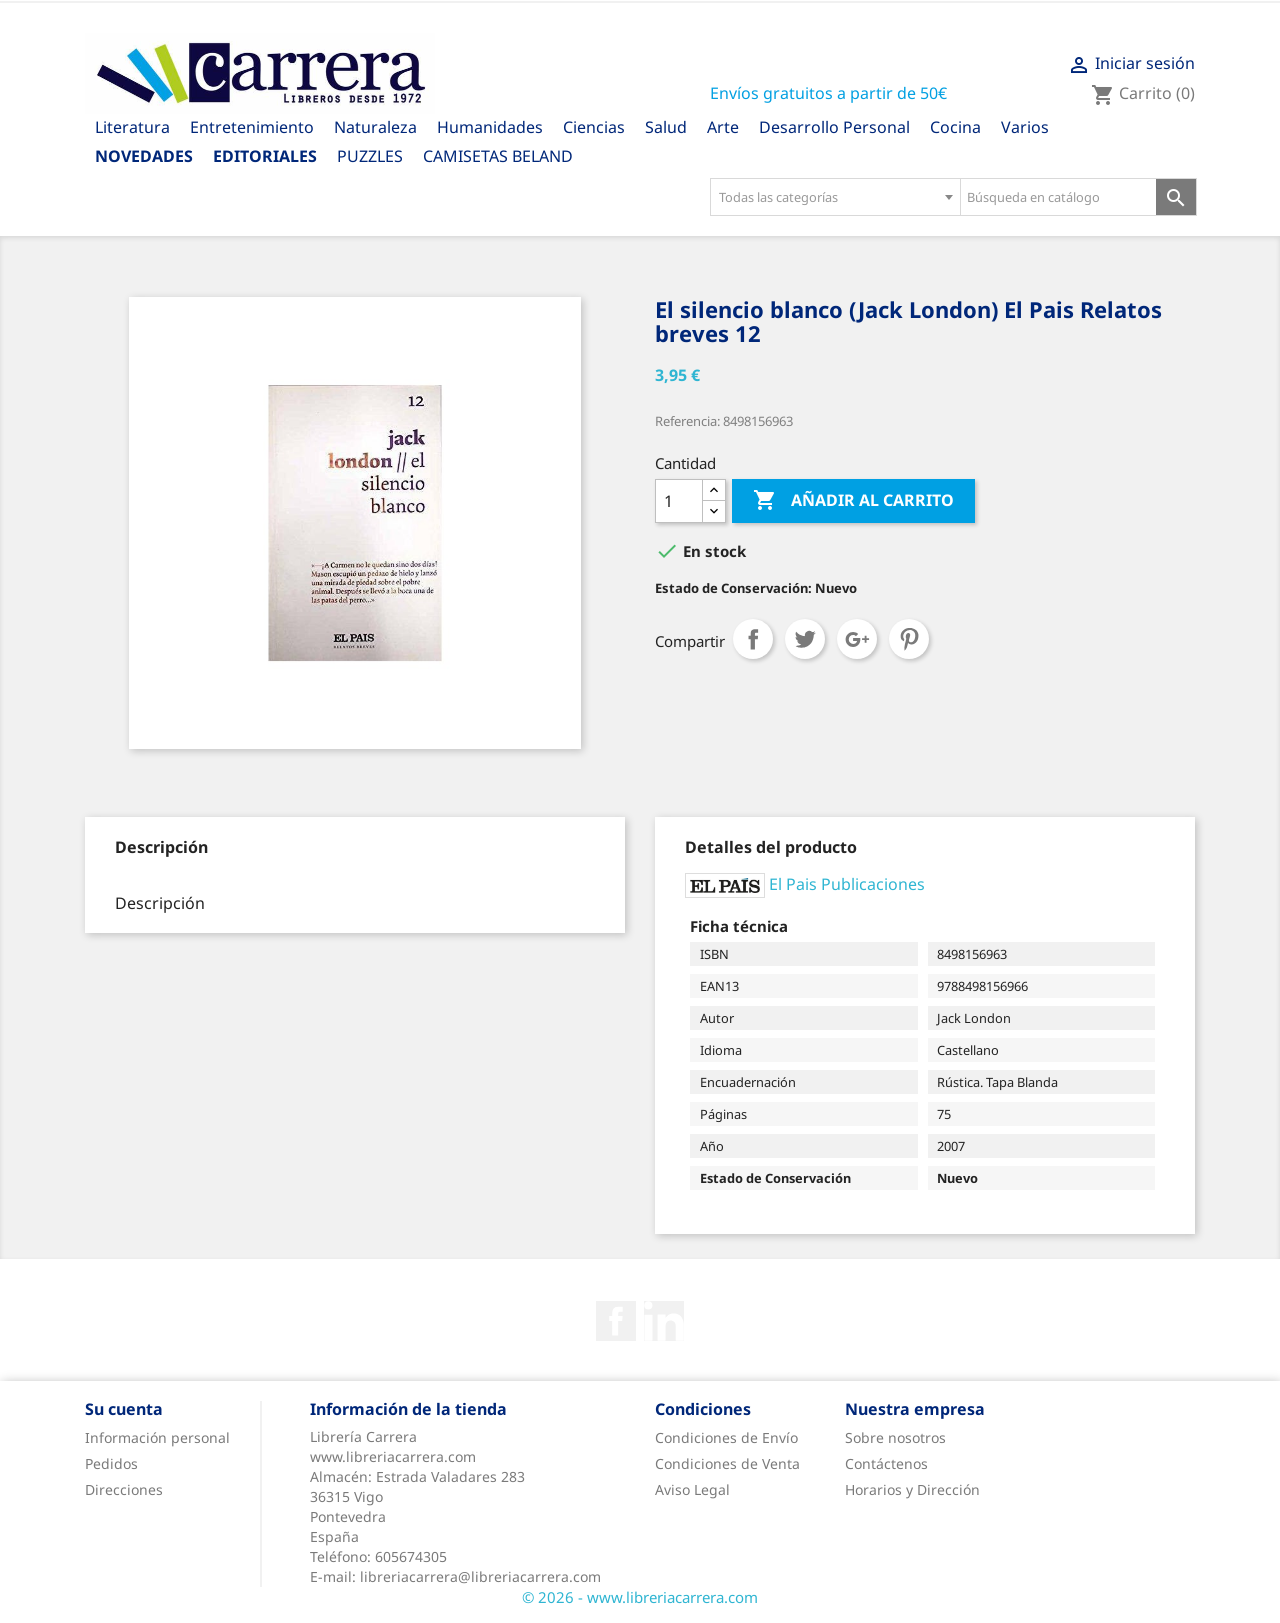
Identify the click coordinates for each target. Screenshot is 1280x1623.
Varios (1025, 127)
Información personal (157, 1437)
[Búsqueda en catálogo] (1058, 197)
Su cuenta (124, 1409)
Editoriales (265, 156)
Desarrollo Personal (834, 127)
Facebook (616, 1321)
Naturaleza (375, 127)
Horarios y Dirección (912, 1489)
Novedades (144, 156)
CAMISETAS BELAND (498, 156)
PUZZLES (370, 156)
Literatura (132, 127)
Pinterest (909, 639)
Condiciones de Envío (726, 1437)
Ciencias (594, 127)
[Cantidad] (679, 501)
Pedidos (111, 1463)
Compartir (753, 639)
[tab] (161, 847)
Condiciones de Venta (727, 1463)
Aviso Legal (692, 1489)
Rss (664, 1321)
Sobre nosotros (895, 1437)
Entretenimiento (252, 127)
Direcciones (124, 1489)
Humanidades (490, 127)
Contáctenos (886, 1463)
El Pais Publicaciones (847, 883)
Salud (666, 127)
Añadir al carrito (853, 501)
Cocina (955, 127)
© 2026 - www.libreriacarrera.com (640, 1597)
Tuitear (805, 639)
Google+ (857, 639)
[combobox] (835, 197)
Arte (723, 127)
